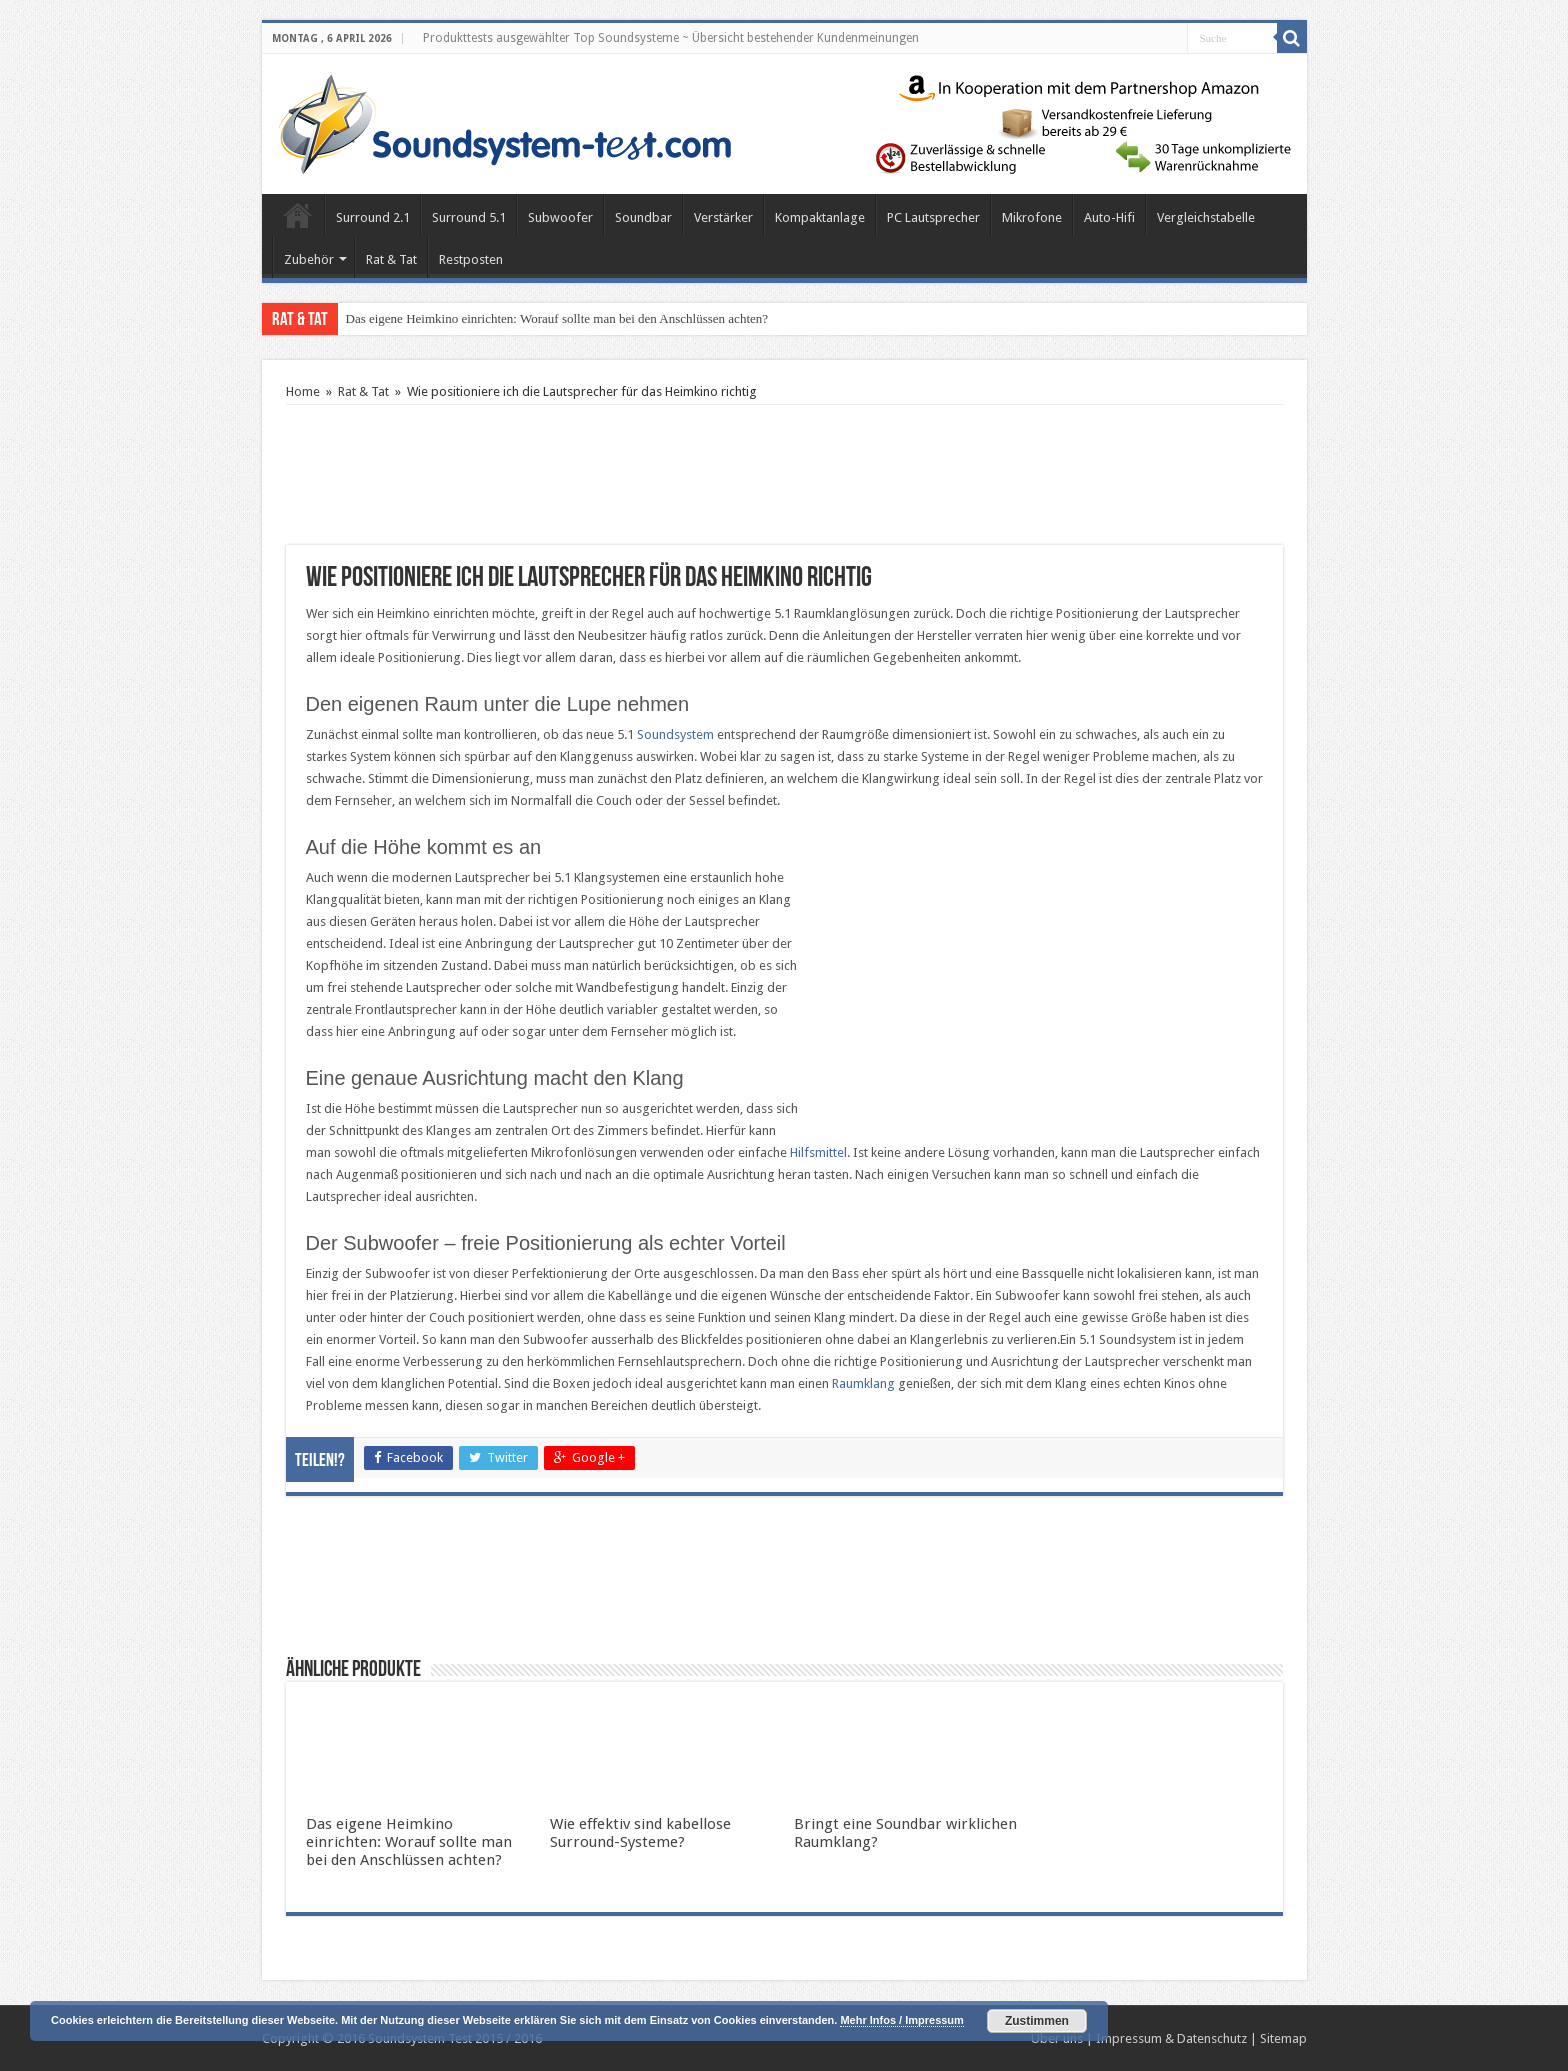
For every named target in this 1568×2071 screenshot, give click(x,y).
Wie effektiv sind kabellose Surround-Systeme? (640, 1833)
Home (298, 215)
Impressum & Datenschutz (1171, 2038)
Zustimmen (1037, 2021)
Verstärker (723, 217)
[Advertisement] (784, 475)
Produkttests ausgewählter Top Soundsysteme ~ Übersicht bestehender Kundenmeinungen (671, 38)
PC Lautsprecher (933, 217)
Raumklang (863, 1383)
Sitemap (1283, 2038)
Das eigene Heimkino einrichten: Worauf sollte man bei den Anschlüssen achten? (557, 318)
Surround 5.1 (469, 217)
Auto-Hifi (1109, 217)
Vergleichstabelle (1206, 217)
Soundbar (643, 217)
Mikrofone (1032, 217)
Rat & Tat (391, 259)
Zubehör (309, 259)
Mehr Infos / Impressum (901, 2020)
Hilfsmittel (818, 1152)
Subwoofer (560, 217)
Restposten (471, 259)
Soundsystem (675, 734)
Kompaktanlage (820, 217)
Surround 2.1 (373, 217)
